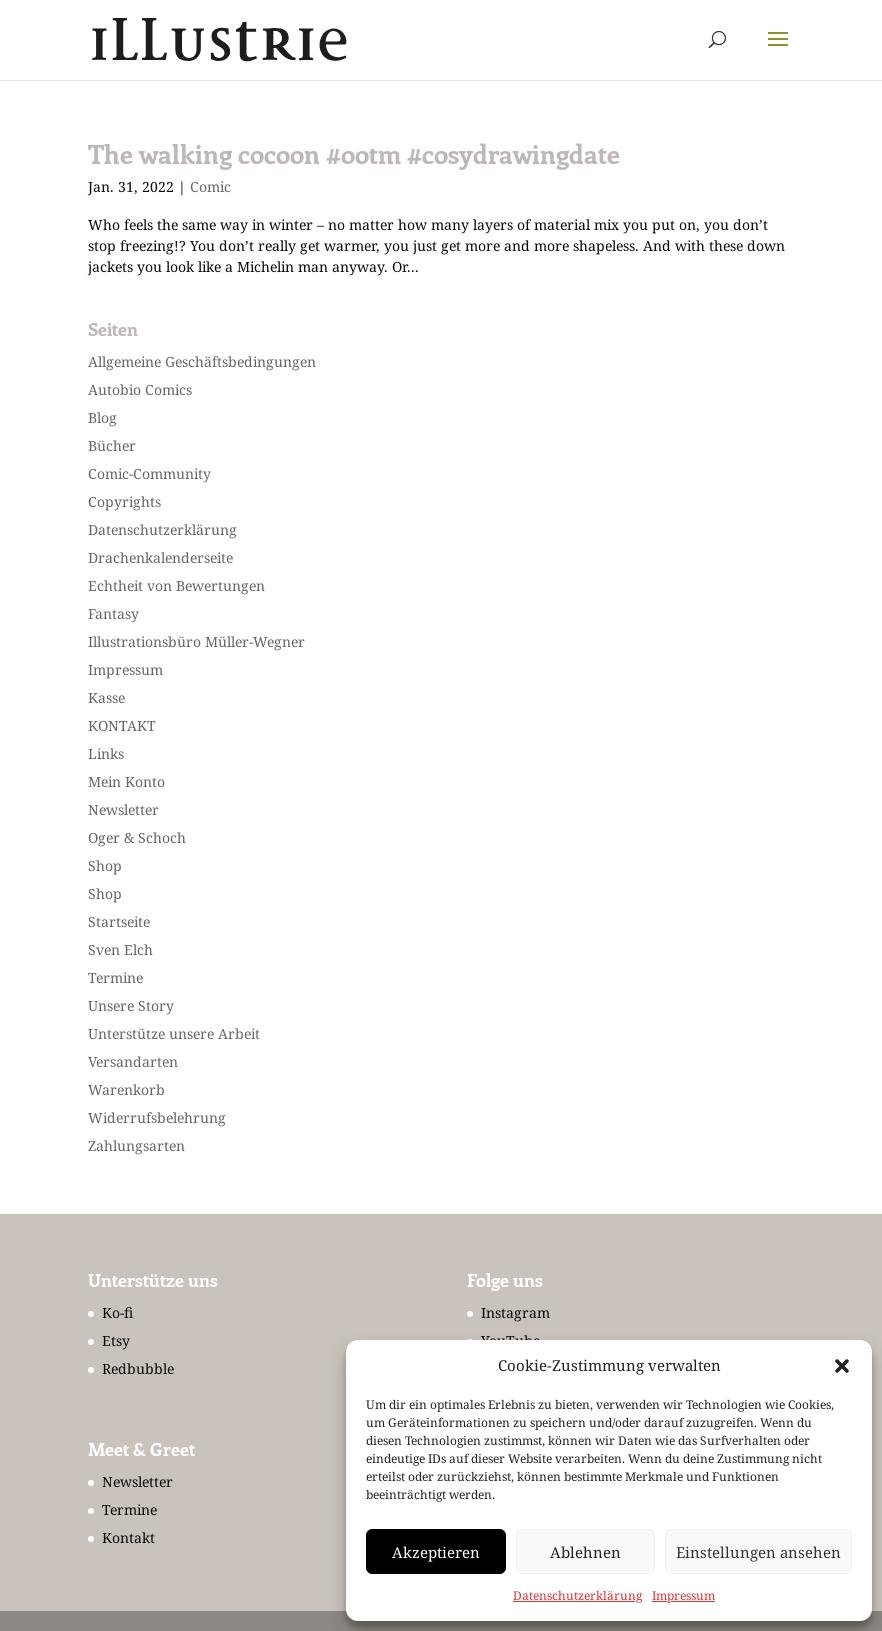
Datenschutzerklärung (577, 1595)
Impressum (683, 1595)
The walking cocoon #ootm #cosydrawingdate (354, 153)
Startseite (119, 921)
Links (106, 753)
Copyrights (124, 501)
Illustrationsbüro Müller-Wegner (196, 641)
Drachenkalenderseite (160, 557)
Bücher (112, 445)
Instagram (515, 1312)
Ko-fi (117, 1312)
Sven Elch (120, 949)
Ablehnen (585, 1552)
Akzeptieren (436, 1552)
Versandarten (133, 1061)
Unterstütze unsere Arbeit (174, 1033)
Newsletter (123, 809)
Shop (105, 865)
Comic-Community (149, 473)
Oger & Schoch (137, 837)
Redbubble (138, 1368)
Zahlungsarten (136, 1145)
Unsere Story (131, 1005)
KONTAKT (122, 725)
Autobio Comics (140, 389)
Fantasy (113, 613)
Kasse (106, 697)
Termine (115, 977)
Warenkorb (126, 1089)
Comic (210, 186)
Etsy (116, 1340)
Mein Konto (126, 781)
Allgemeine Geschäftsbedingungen (202, 361)
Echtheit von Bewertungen (176, 585)
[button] (842, 1366)
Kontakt (128, 1537)
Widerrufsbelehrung (157, 1117)
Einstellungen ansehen (758, 1552)
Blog (102, 417)
